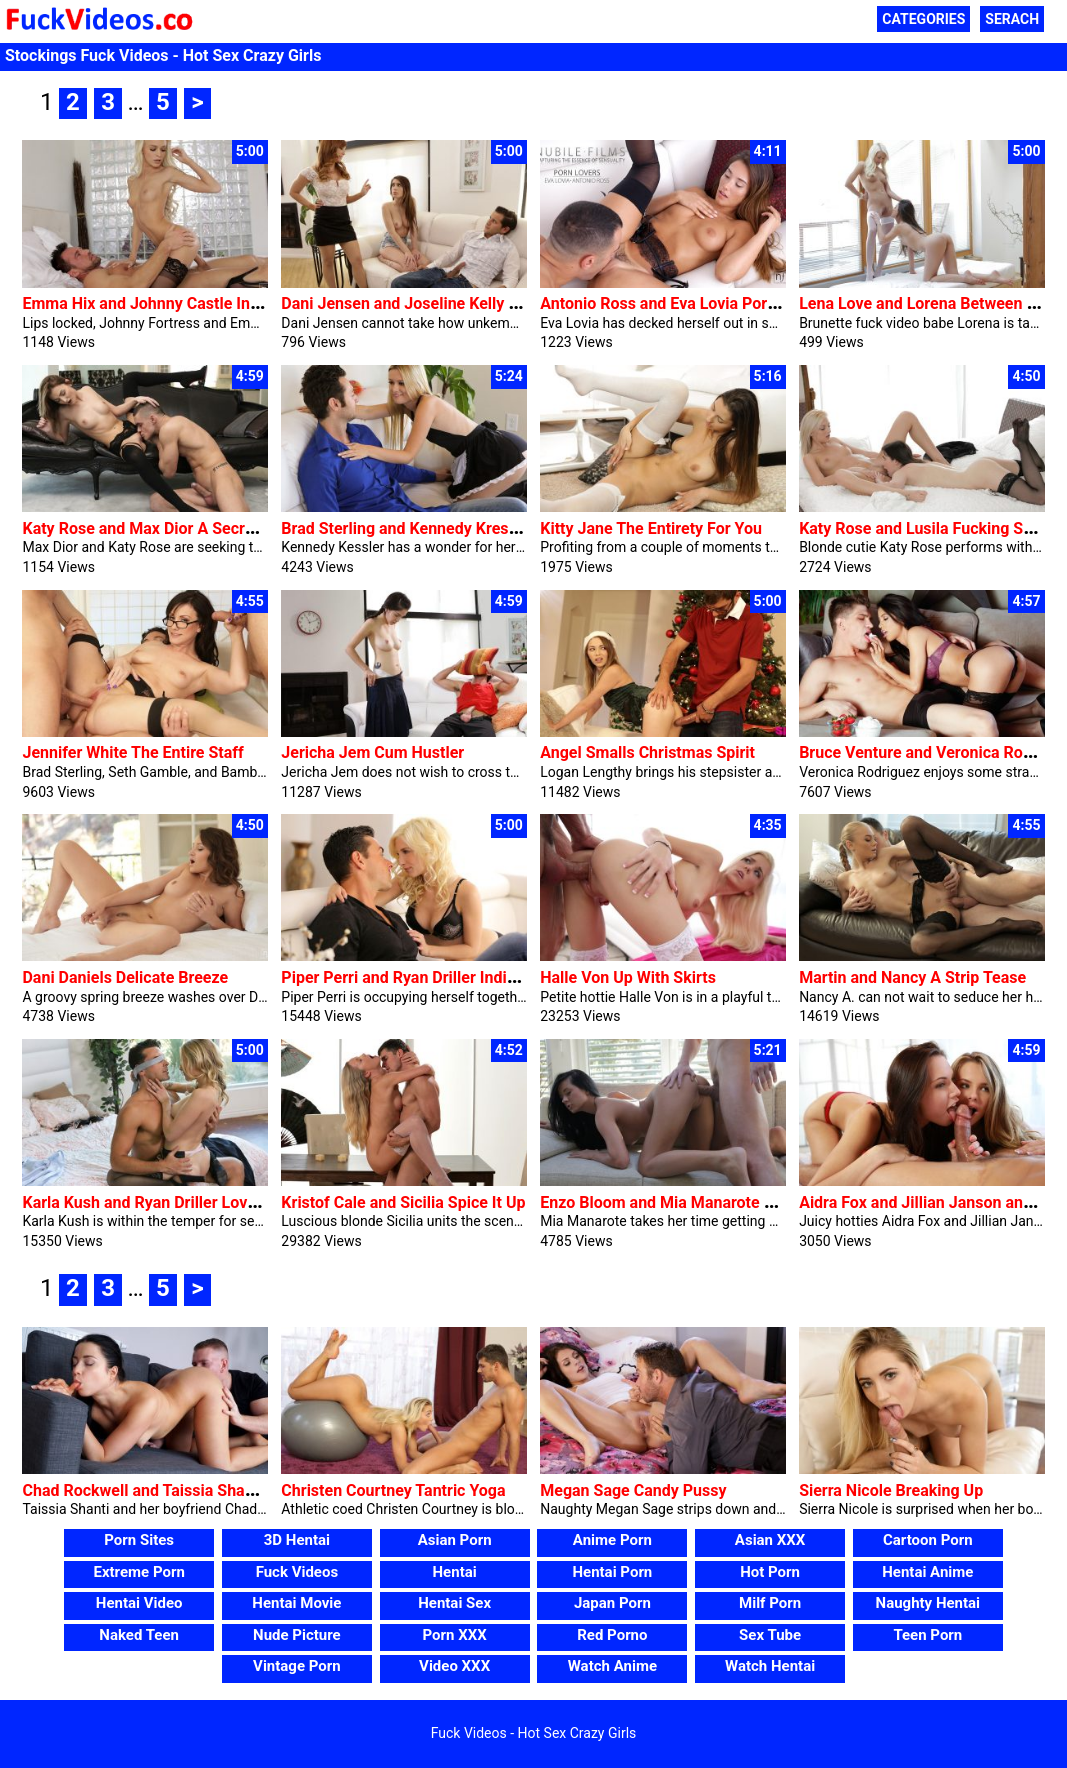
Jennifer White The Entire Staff (132, 752)
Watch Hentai (770, 1666)
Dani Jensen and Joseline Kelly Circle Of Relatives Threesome (503, 303)
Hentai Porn (612, 1572)
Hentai (455, 1572)
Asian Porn (455, 1540)
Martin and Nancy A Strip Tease (912, 977)
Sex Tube (770, 1635)
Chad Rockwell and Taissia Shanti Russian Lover (195, 1490)
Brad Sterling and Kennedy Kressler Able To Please (463, 528)
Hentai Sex (454, 1603)
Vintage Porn (297, 1666)
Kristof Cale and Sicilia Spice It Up (403, 1202)
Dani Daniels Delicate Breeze (125, 977)
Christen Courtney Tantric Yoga (393, 1490)
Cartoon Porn (928, 1540)
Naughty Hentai (928, 1603)
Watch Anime (612, 1666)
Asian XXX (770, 1540)
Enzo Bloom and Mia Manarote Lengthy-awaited (712, 1202)
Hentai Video (139, 1603)
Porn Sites (139, 1540)
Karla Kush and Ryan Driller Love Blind (159, 1202)
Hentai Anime (927, 1572)
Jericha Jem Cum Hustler (372, 752)
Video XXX (454, 1666)
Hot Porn (770, 1572)
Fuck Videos (297, 1572)
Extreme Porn (138, 1572)
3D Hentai (297, 1540)
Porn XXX (455, 1635)
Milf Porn (770, 1603)
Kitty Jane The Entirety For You (651, 528)
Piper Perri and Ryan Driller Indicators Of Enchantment (476, 977)
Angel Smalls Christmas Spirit (647, 752)
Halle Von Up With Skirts (628, 977)
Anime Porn (612, 1540)
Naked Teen (139, 1635)
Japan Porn (612, 1603)
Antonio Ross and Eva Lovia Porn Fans (677, 303)
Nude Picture (297, 1635)
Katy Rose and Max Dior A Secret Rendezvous (186, 528)
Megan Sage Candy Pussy (633, 1490)
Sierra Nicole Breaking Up (891, 1490)
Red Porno (612, 1635)
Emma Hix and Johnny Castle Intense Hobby (181, 303)
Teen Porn (927, 1635)
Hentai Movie (296, 1603)
